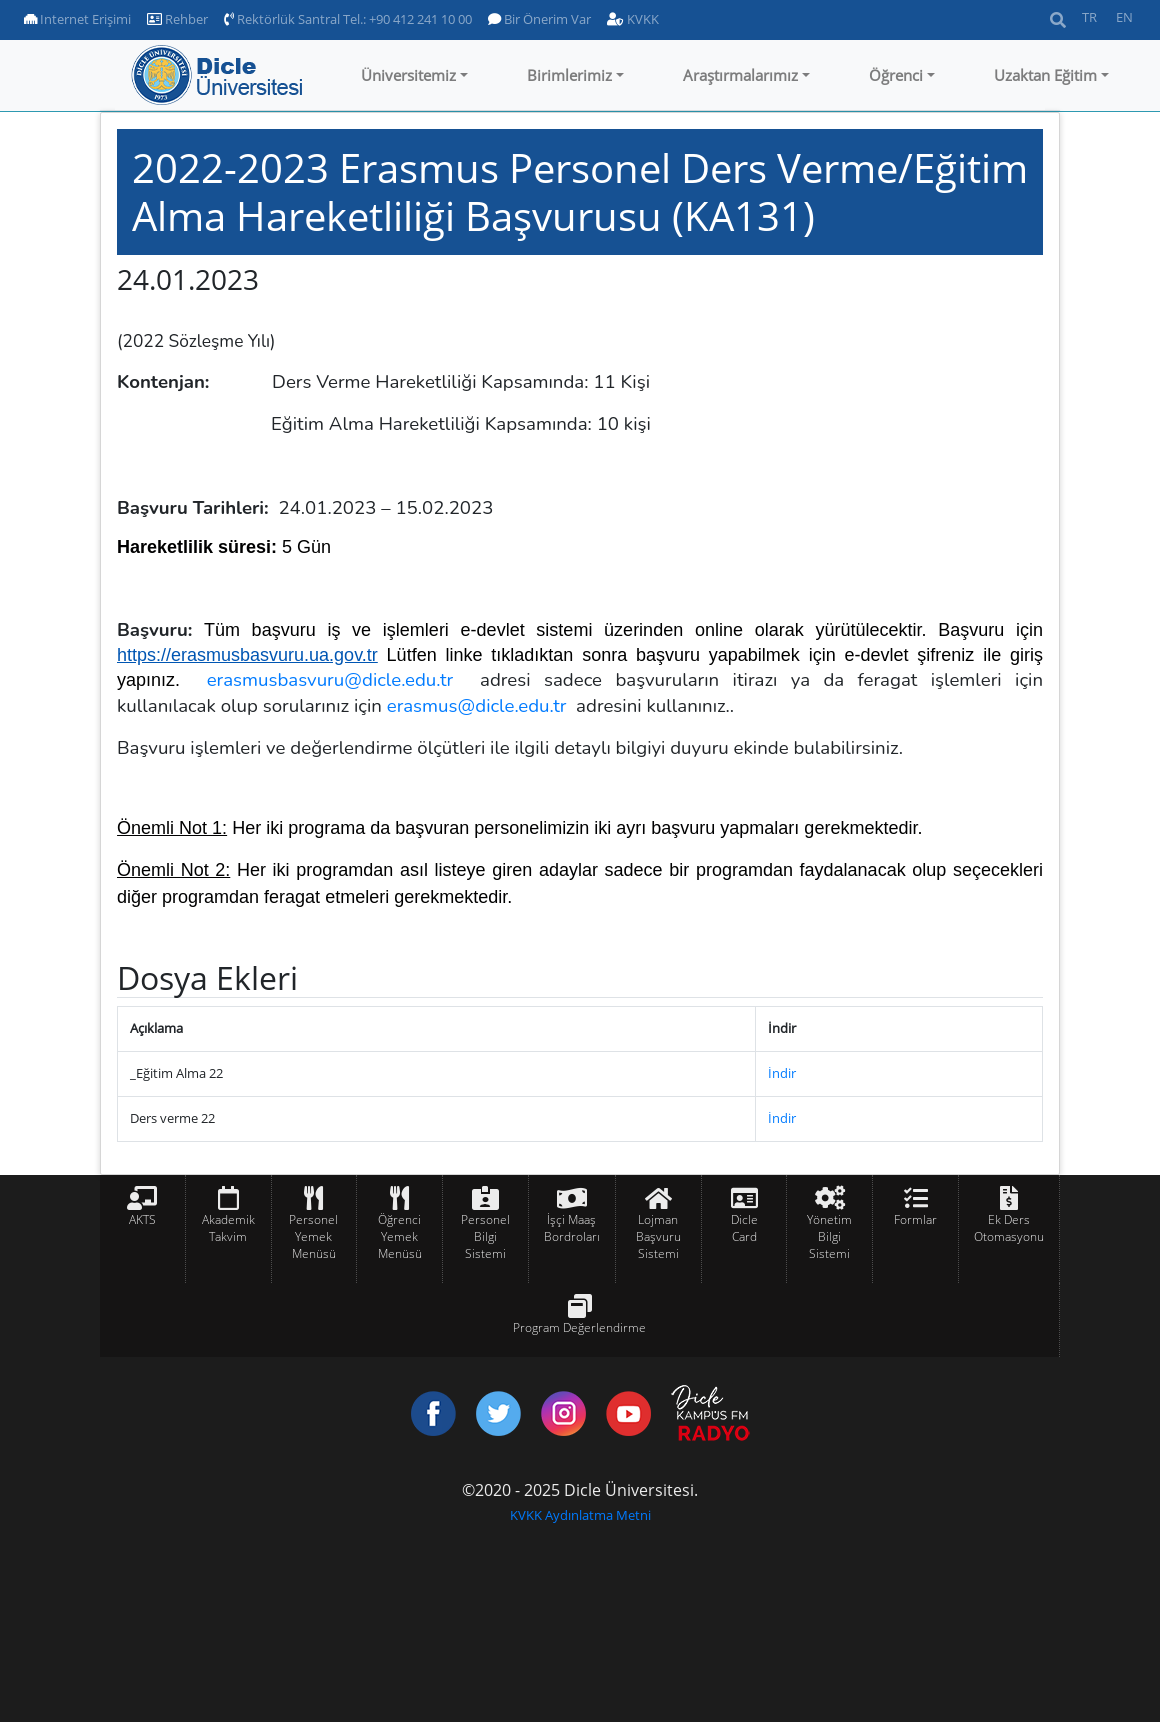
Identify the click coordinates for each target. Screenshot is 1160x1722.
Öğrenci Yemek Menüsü (400, 1236)
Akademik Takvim (228, 1228)
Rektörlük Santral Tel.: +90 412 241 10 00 (348, 19)
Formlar (915, 1219)
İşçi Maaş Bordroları (572, 1228)
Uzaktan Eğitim (1045, 75)
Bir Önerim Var (539, 19)
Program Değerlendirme (579, 1327)
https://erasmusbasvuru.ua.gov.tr (247, 655)
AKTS (142, 1219)
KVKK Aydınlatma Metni (580, 1515)
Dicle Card (744, 1228)
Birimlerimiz (569, 75)
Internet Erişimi (77, 19)
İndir (782, 1073)
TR (1089, 17)
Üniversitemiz (408, 75)
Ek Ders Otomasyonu (1009, 1228)
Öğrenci (896, 75)
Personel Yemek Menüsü (313, 1236)
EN (1124, 17)
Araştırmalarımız (740, 75)
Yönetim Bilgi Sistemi (829, 1236)
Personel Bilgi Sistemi (485, 1236)
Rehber (177, 19)
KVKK (633, 19)
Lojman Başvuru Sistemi (658, 1236)
